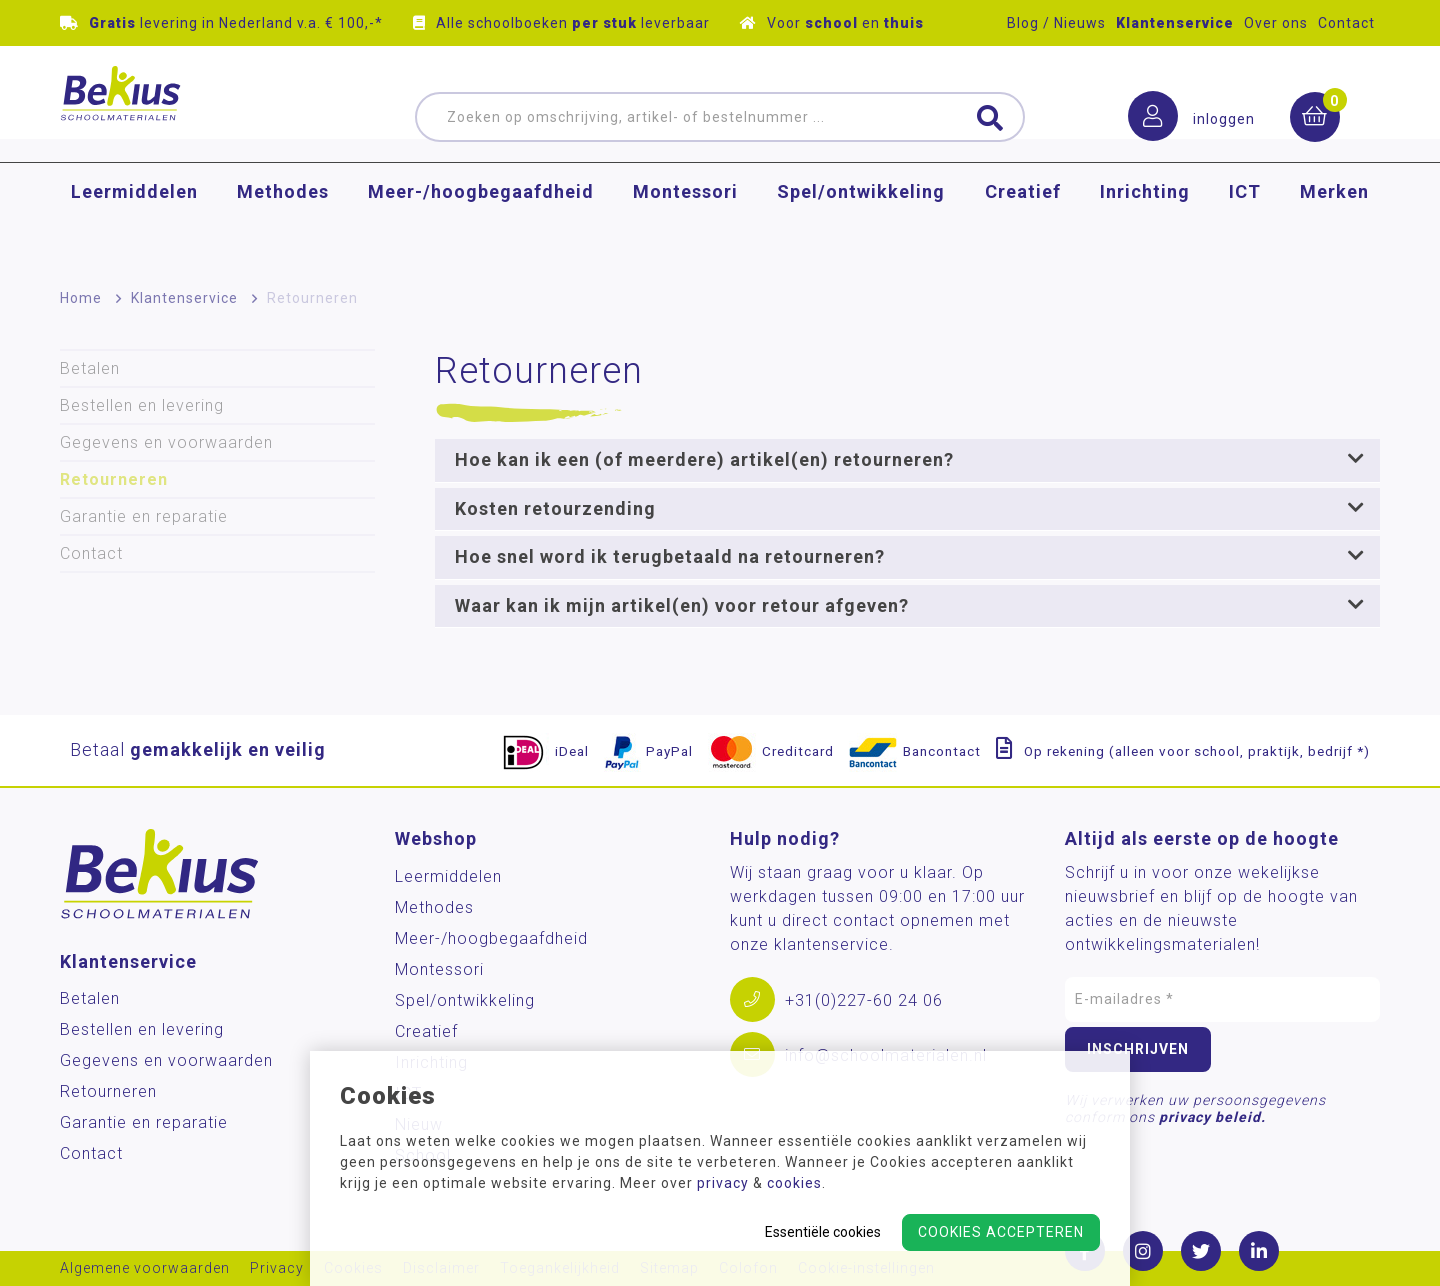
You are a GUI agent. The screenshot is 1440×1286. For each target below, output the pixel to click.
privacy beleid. (1212, 1117)
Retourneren (312, 298)
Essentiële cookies (823, 1232)
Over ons (1276, 23)
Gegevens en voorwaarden (166, 442)
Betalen (90, 368)
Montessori (685, 224)
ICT (1245, 224)
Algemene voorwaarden (145, 1268)
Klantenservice (1175, 23)
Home (81, 298)
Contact (1346, 23)
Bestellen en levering (142, 405)
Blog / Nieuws (1056, 23)
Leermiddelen (134, 224)
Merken (1334, 224)
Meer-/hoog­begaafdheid (481, 224)
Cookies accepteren (1001, 1232)
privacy (723, 1183)
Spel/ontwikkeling (861, 224)
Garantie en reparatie (144, 516)
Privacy (277, 1268)
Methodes (283, 224)
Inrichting (1145, 224)
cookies (794, 1183)
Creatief (1023, 224)
